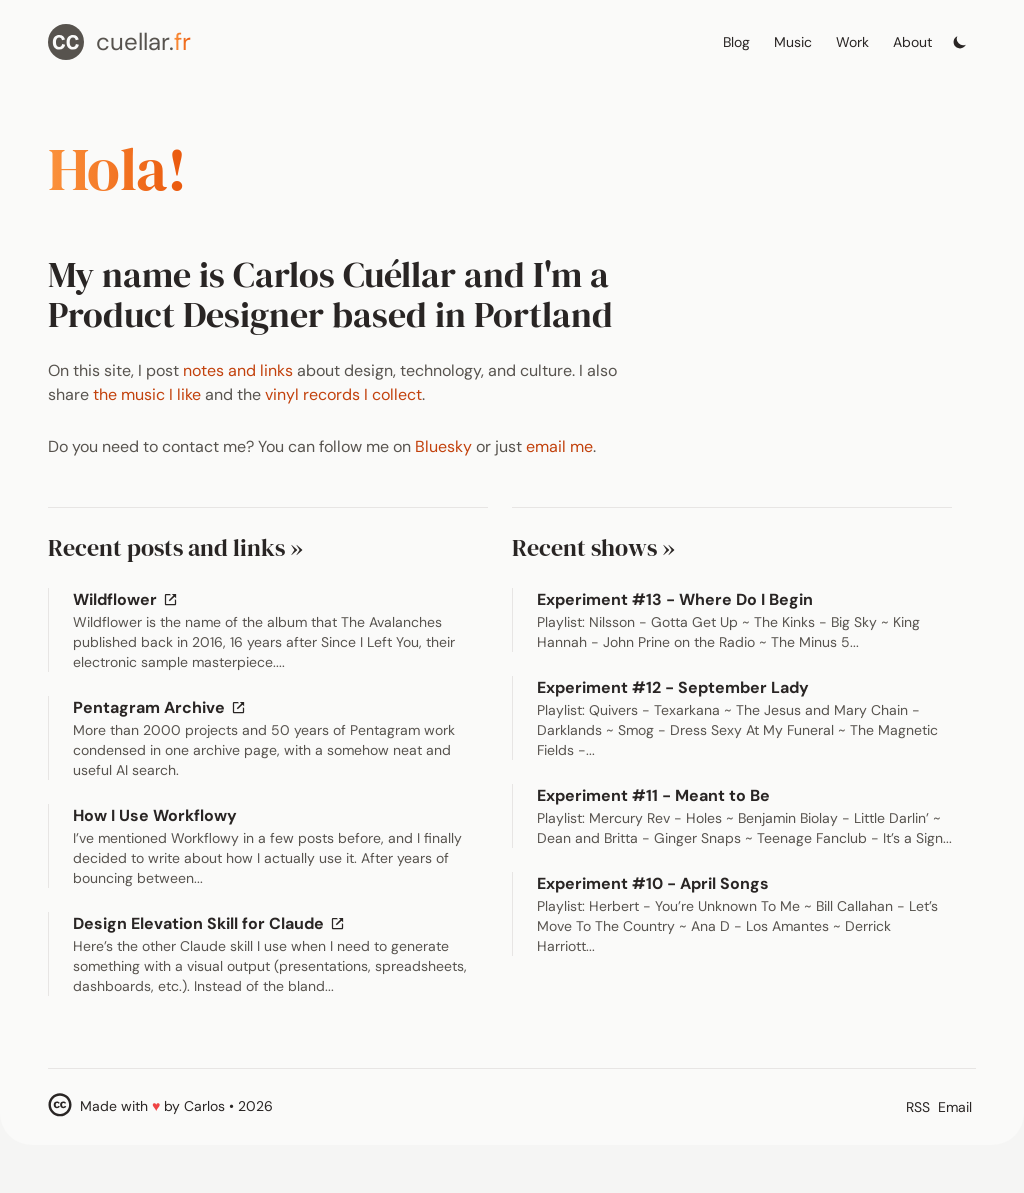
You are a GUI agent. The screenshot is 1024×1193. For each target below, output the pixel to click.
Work (852, 42)
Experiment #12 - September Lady (673, 687)
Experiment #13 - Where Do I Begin (675, 599)
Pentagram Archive (162, 707)
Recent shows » (593, 547)
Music (793, 42)
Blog (736, 42)
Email (955, 1107)
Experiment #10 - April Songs (653, 883)
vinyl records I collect (343, 394)
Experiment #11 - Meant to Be (653, 795)
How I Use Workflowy (155, 815)
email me (559, 446)
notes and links (238, 370)
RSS (918, 1107)
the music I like (147, 394)
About (912, 42)
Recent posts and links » (175, 547)
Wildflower (128, 599)
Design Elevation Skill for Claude (211, 923)
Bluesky (443, 446)
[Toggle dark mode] (960, 37)
